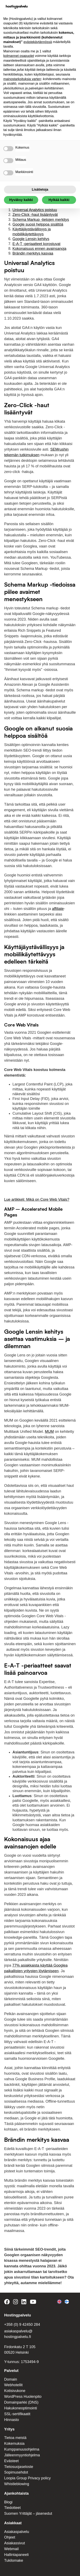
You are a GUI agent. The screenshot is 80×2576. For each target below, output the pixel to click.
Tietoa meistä (15, 2438)
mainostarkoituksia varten (22, 79)
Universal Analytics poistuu (34, 210)
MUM (49, 1431)
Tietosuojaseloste (18, 2467)
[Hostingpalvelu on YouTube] (33, 2302)
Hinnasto (11, 2420)
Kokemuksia (14, 2443)
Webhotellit (13, 2385)
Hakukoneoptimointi (20, 2408)
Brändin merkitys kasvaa (32, 253)
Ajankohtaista (16, 2493)
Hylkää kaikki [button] (58, 200)
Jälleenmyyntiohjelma (22, 2455)
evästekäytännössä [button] (37, 42)
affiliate (58, 909)
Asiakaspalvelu (16, 2532)
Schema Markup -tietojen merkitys (40, 220)
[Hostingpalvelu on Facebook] (7, 2302)
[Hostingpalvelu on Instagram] (15, 2302)
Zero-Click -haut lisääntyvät (35, 215)
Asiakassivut (14, 2543)
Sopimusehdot (16, 2472)
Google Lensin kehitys (30, 239)
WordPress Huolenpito (23, 2396)
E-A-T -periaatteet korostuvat (36, 244)
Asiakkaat (13, 2523)
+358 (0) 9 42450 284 (22, 2324)
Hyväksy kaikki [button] (21, 200)
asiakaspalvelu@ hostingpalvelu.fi (18, 2334)
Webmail (11, 2549)
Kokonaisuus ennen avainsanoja (39, 249)
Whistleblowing (16, 2484)
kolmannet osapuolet (18, 56)
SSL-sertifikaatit (17, 2414)
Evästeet (11, 2461)
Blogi (8, 2502)
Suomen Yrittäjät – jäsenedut (28, 2513)
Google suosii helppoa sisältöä (37, 224)
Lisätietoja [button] (40, 189)
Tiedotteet (12, 2508)
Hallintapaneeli (16, 2555)
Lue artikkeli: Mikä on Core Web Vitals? (36, 1199)
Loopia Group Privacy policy (27, 2478)
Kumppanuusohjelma (21, 2449)
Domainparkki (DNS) (21, 2402)
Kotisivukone (14, 2391)
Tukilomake (13, 2560)
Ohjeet (9, 2537)
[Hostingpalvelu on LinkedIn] (24, 2302)
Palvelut (11, 2371)
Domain (10, 2379)
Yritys (9, 2429)
